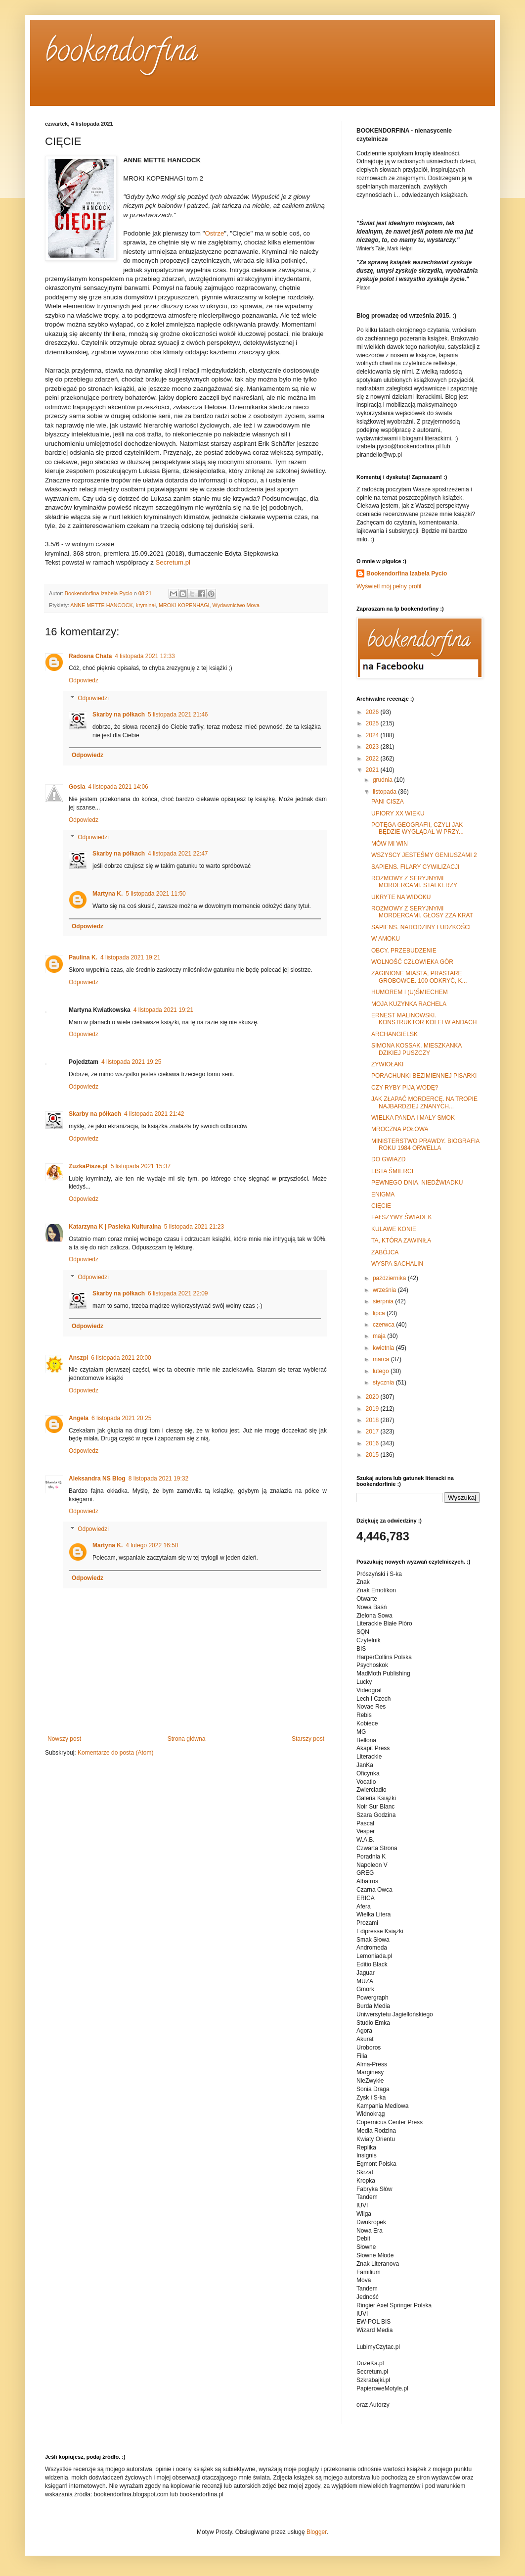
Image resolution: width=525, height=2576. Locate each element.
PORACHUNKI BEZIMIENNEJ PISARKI (424, 1075)
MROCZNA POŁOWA (400, 1129)
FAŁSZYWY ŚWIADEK (401, 1217)
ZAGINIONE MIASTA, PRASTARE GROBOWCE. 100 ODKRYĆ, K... (419, 977)
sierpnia (384, 1301)
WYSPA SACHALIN (397, 1263)
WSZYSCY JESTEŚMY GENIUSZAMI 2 (424, 855)
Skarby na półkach (118, 714)
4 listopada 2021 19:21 (130, 957)
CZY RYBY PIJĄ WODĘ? (404, 1087)
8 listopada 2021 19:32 (158, 1478)
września (385, 1290)
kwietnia (384, 1347)
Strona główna (187, 1738)
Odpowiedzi (93, 698)
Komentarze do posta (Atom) (115, 1752)
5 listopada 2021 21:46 (178, 714)
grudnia (383, 779)
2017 (373, 1431)
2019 (373, 1408)
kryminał (146, 605)
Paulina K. (83, 957)
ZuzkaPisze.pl (88, 1166)
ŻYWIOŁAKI (387, 1064)
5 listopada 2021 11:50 (155, 893)
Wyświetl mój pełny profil (388, 586)
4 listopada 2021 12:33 (145, 656)
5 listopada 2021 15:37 (141, 1166)
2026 (373, 712)
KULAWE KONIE (393, 1229)
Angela (78, 1418)
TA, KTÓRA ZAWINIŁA (401, 1240)
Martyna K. (107, 893)
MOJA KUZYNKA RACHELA (408, 1004)
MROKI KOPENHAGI (184, 605)
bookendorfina (121, 54)
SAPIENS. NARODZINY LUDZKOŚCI (421, 927)
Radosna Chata (90, 656)
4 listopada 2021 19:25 (131, 1061)
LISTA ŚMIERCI (392, 1171)
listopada (385, 791)
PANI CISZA (387, 801)
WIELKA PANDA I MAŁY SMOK (413, 1117)
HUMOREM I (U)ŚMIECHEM (409, 992)
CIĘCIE (381, 1205)
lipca (380, 1313)
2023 (373, 746)
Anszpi (78, 1357)
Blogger (316, 2531)
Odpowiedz (83, 680)
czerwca (384, 1324)
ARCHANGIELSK (394, 1034)
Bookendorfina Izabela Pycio (406, 573)
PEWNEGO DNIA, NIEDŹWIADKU (417, 1182)
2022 (373, 758)
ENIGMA (382, 1194)
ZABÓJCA (384, 1252)
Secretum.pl (173, 562)
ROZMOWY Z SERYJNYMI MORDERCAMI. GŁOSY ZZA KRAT (422, 912)
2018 (373, 1420)
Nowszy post (64, 1738)
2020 (373, 1396)
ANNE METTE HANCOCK (101, 605)
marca (382, 1359)
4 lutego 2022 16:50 (152, 1545)
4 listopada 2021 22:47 (178, 853)
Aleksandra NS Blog (97, 1478)
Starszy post (308, 1738)
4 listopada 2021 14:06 (118, 786)
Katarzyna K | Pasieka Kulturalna (115, 1226)
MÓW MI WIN (389, 843)
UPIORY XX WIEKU (398, 813)
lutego (382, 1371)
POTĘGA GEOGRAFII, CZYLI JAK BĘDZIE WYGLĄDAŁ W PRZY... (417, 828)
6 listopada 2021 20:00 (121, 1357)
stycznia (384, 1382)
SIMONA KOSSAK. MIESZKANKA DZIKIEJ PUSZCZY (416, 1049)
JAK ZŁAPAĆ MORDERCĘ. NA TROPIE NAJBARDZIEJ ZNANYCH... (424, 1102)
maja (380, 1336)
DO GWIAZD (388, 1159)
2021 (373, 769)
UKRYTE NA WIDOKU (401, 897)
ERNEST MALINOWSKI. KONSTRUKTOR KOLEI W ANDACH (424, 1019)
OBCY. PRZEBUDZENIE (404, 950)
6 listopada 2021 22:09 (178, 1293)
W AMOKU (385, 938)
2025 (373, 723)
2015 (373, 1454)
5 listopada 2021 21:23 (194, 1226)
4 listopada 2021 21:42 (154, 1113)
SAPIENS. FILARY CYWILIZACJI (415, 866)
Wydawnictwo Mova (236, 605)
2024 (373, 735)
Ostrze (214, 233)
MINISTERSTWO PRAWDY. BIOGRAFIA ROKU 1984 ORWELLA (425, 1144)
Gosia (77, 786)
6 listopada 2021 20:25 (121, 1418)
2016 (373, 1443)
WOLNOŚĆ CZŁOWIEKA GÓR (412, 961)
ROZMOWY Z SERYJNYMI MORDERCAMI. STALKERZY (414, 882)
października (390, 1278)
